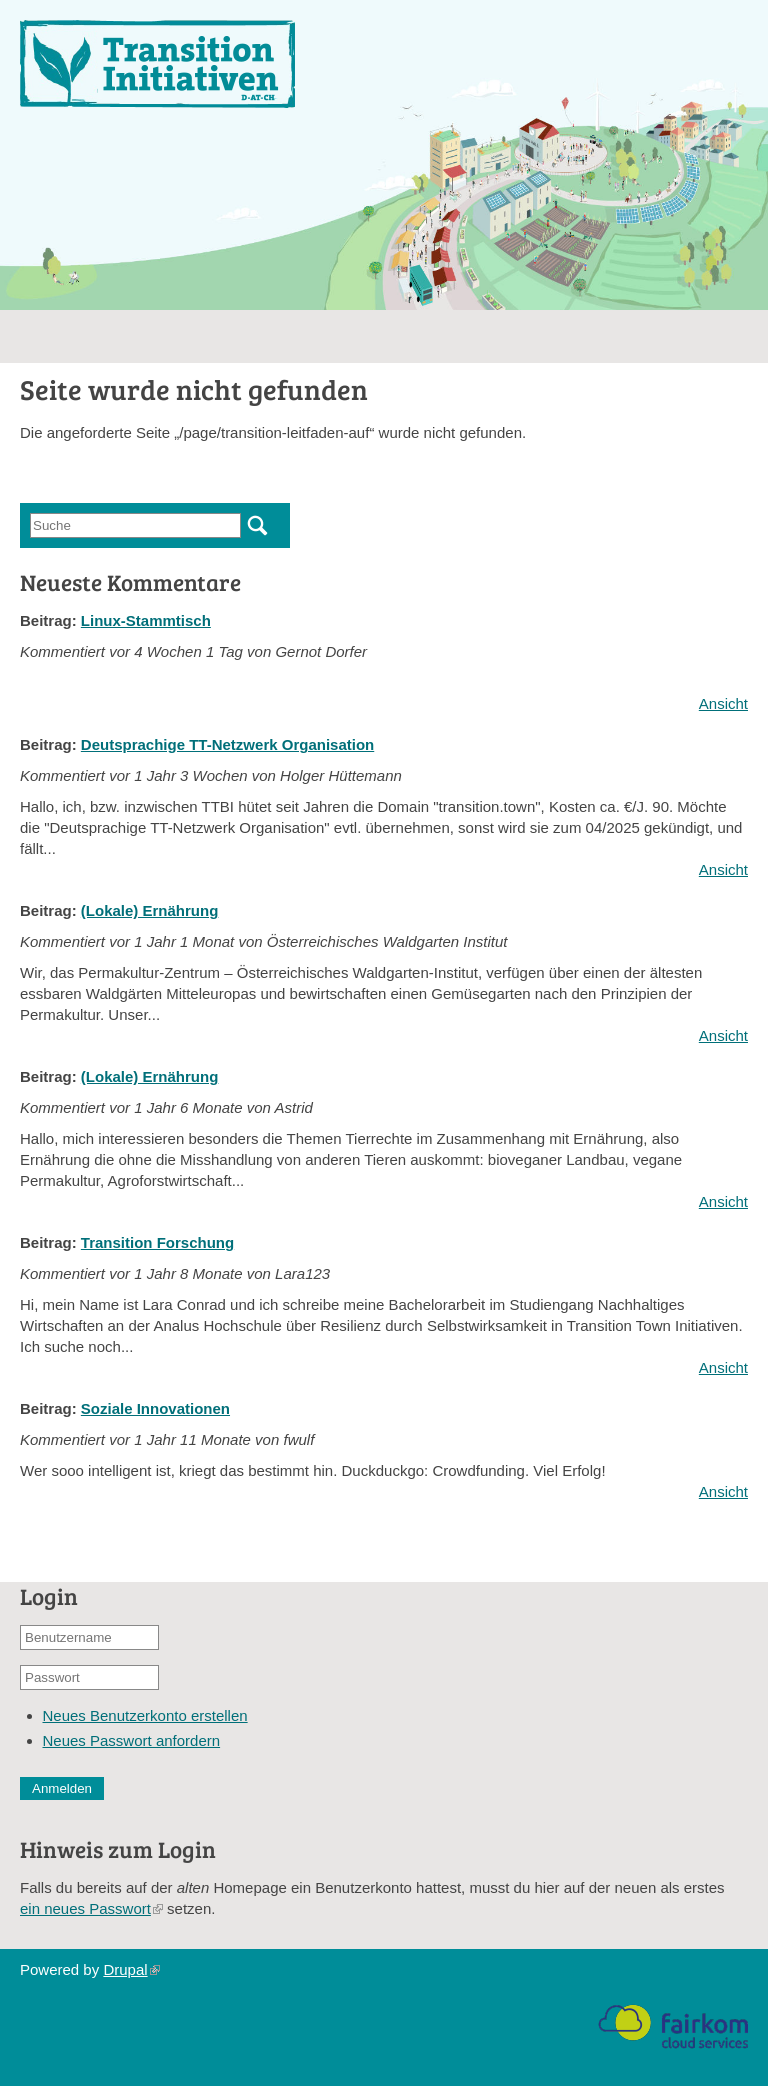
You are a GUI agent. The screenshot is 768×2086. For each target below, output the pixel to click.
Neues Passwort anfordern (132, 1740)
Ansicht (723, 703)
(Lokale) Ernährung (150, 910)
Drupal (131, 1969)
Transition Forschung (157, 1242)
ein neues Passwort (91, 1908)
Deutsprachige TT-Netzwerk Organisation (227, 744)
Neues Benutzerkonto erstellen (145, 1715)
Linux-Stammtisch (146, 620)
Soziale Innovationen (155, 1408)
